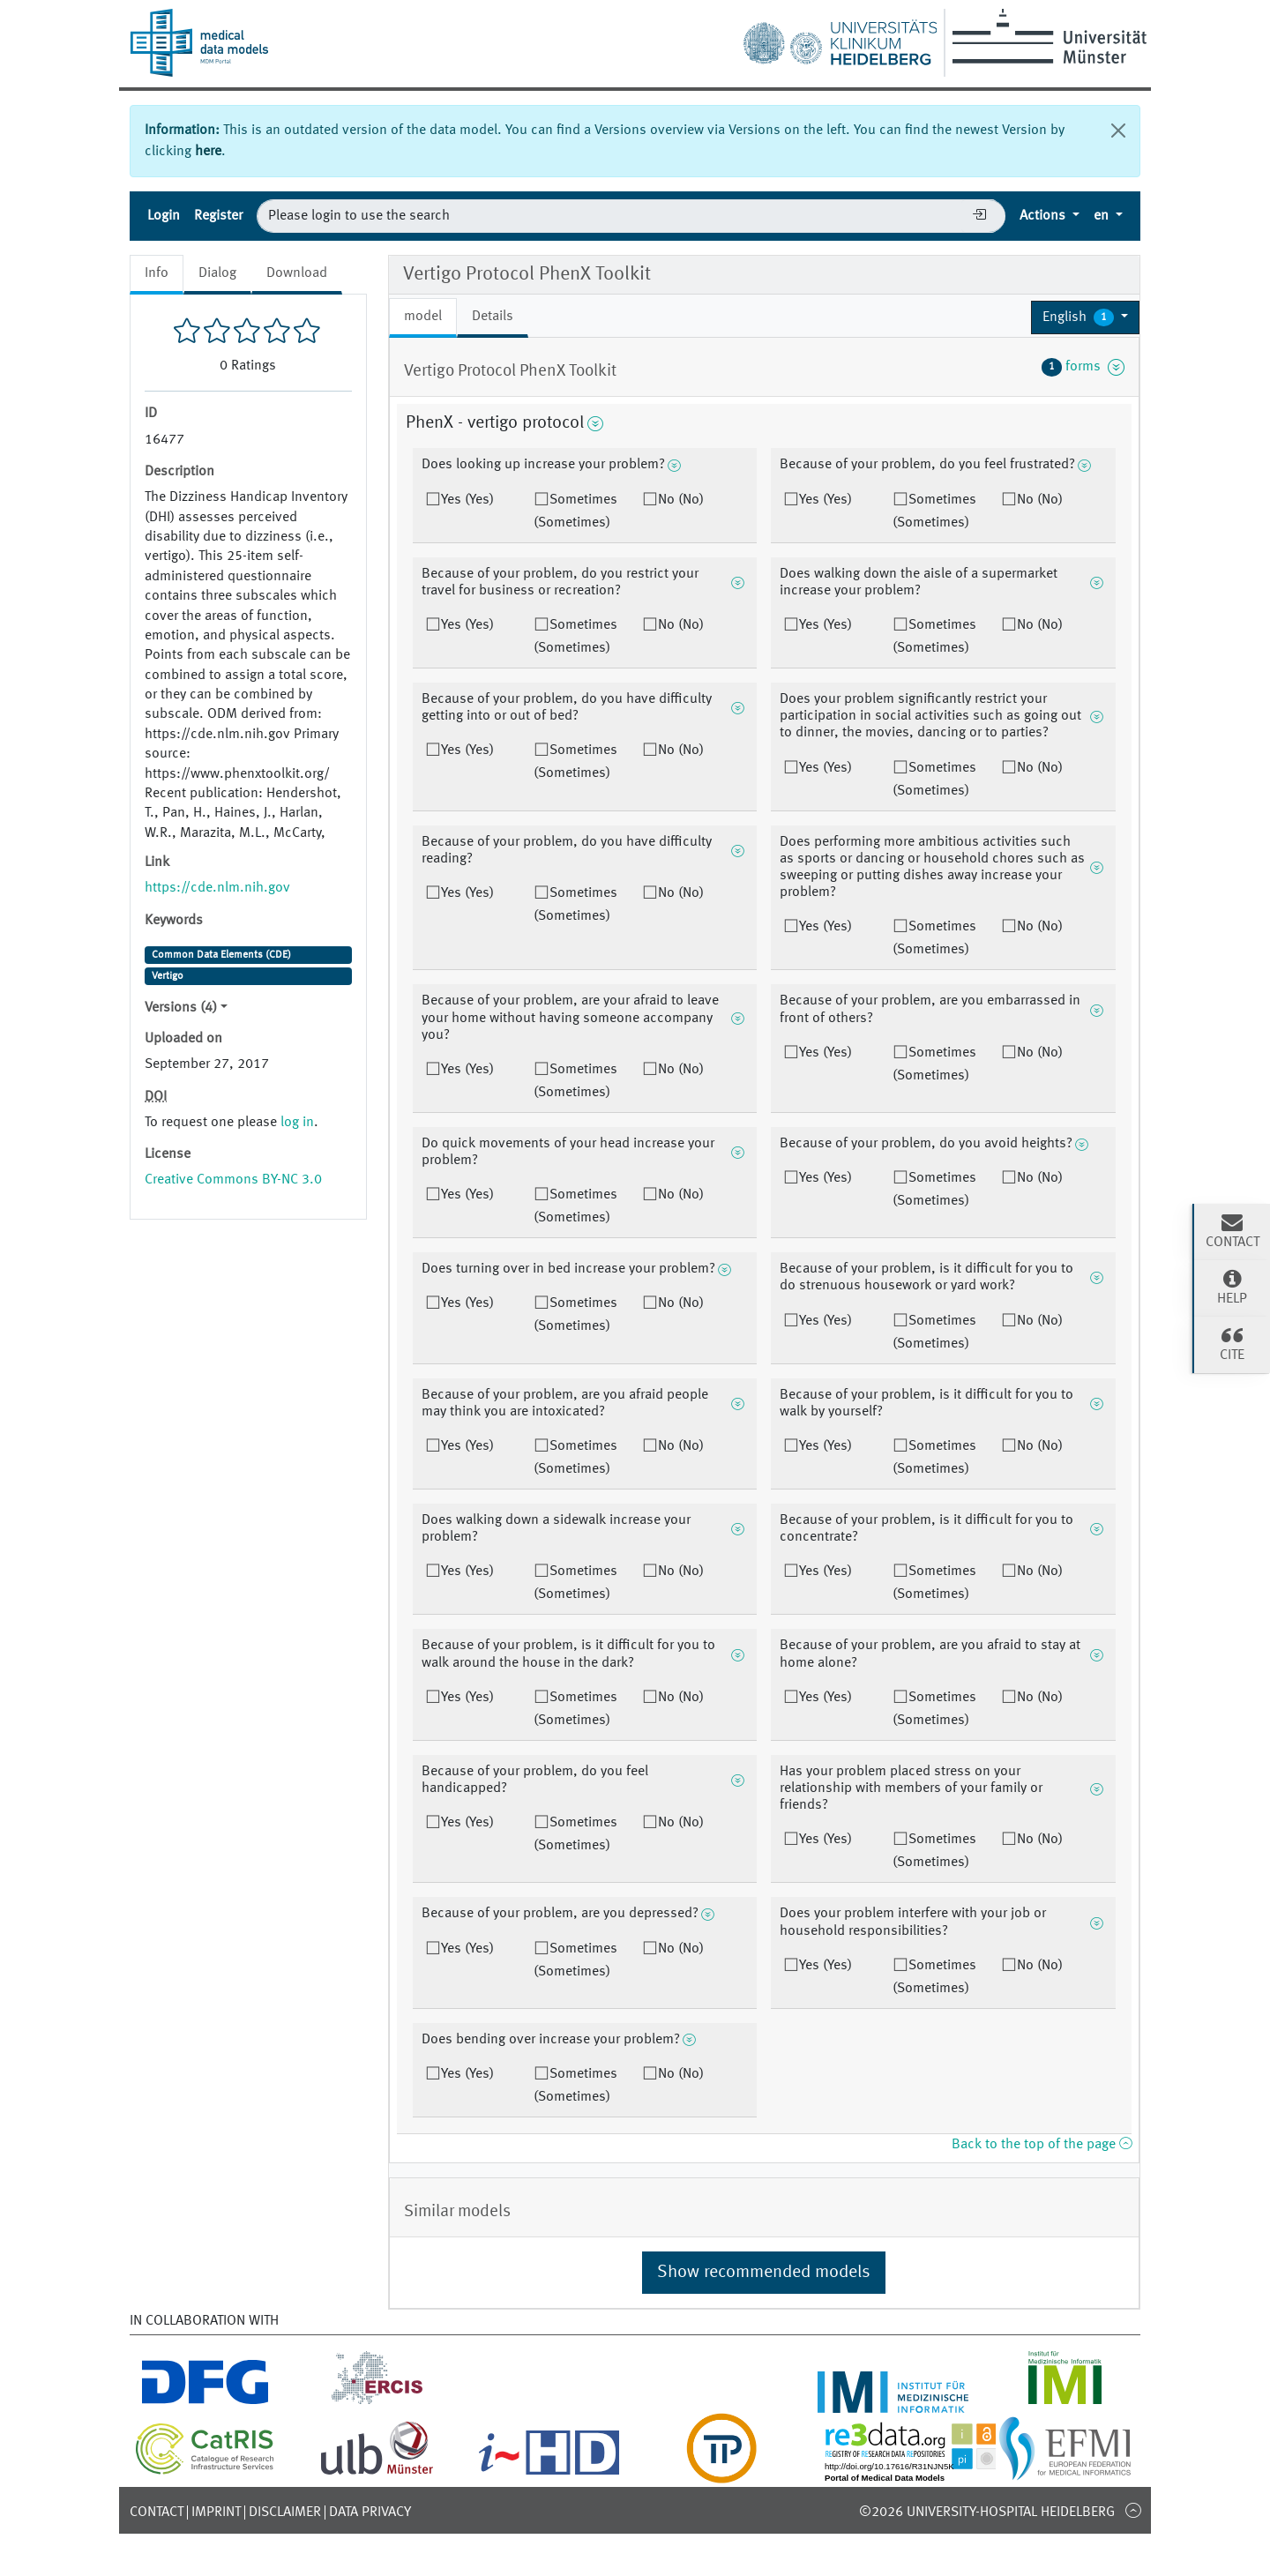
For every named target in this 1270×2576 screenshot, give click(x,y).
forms (1083, 367)
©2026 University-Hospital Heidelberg (987, 2512)
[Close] (1118, 130)
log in (297, 1123)
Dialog (217, 273)
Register (218, 216)
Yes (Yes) (467, 500)
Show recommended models (763, 2272)
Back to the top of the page (1042, 2145)
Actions (1044, 216)
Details (492, 317)
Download (296, 273)
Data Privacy (370, 2512)
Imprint (216, 2512)
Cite (1232, 1343)
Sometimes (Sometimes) (575, 511)
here (208, 152)
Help (1232, 1286)
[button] (1085, 317)
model (423, 317)
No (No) (681, 500)
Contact (156, 2512)
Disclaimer (285, 2512)
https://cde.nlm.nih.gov (217, 888)
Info (156, 273)
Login (163, 216)
